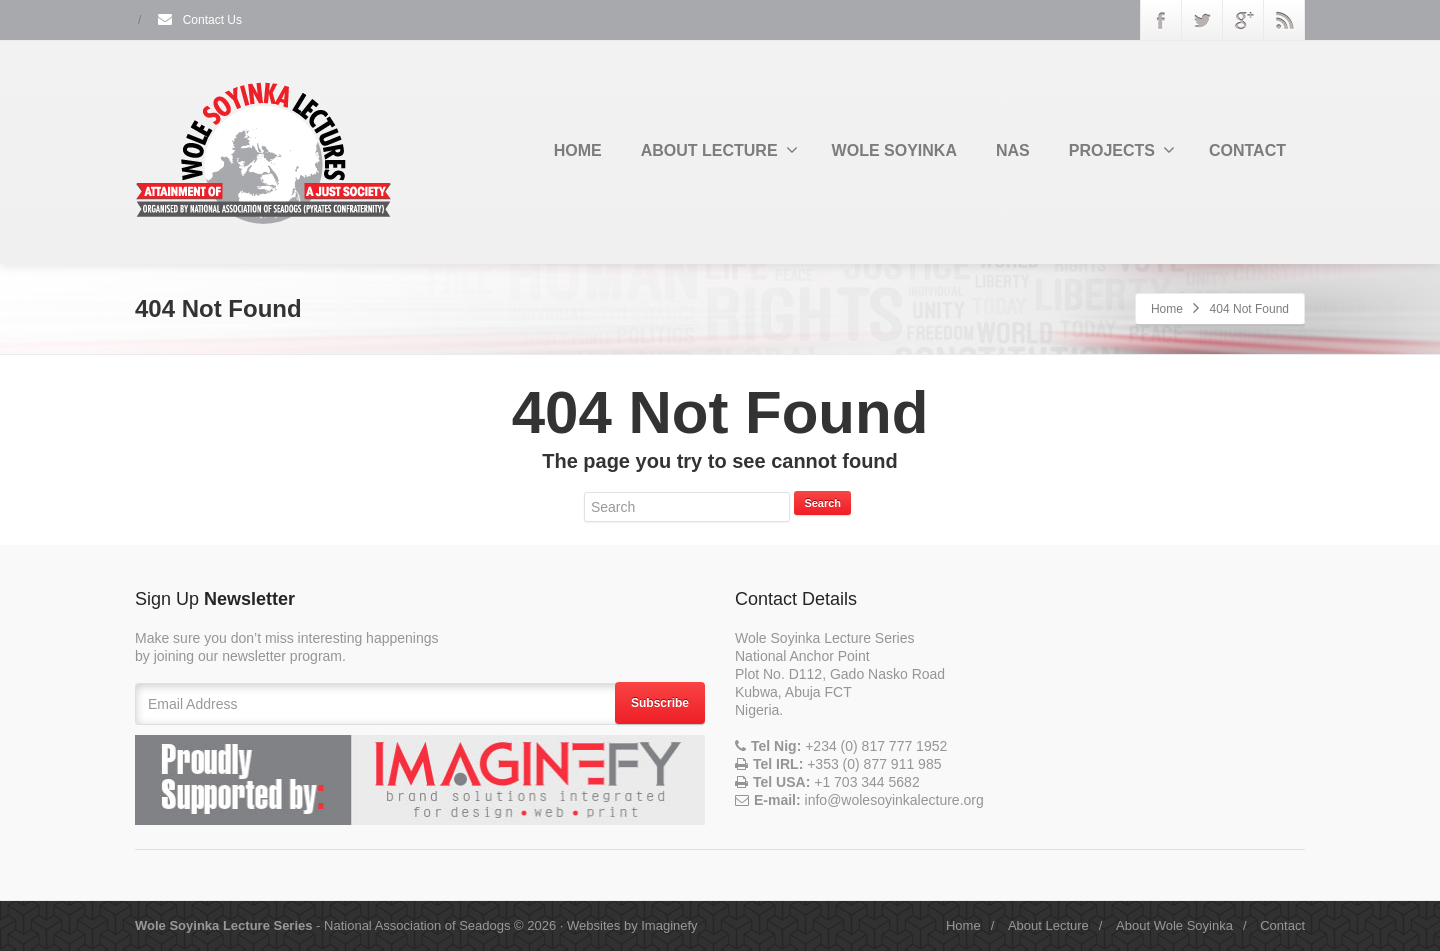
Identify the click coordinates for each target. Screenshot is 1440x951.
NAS (1013, 150)
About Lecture (1048, 925)
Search (822, 503)
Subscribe (660, 703)
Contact (1282, 925)
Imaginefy (669, 925)
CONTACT (1247, 150)
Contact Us (199, 20)
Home (1167, 309)
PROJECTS (1122, 150)
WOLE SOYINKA (894, 150)
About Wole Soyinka (1174, 925)
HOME (578, 150)
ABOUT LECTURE (719, 150)
